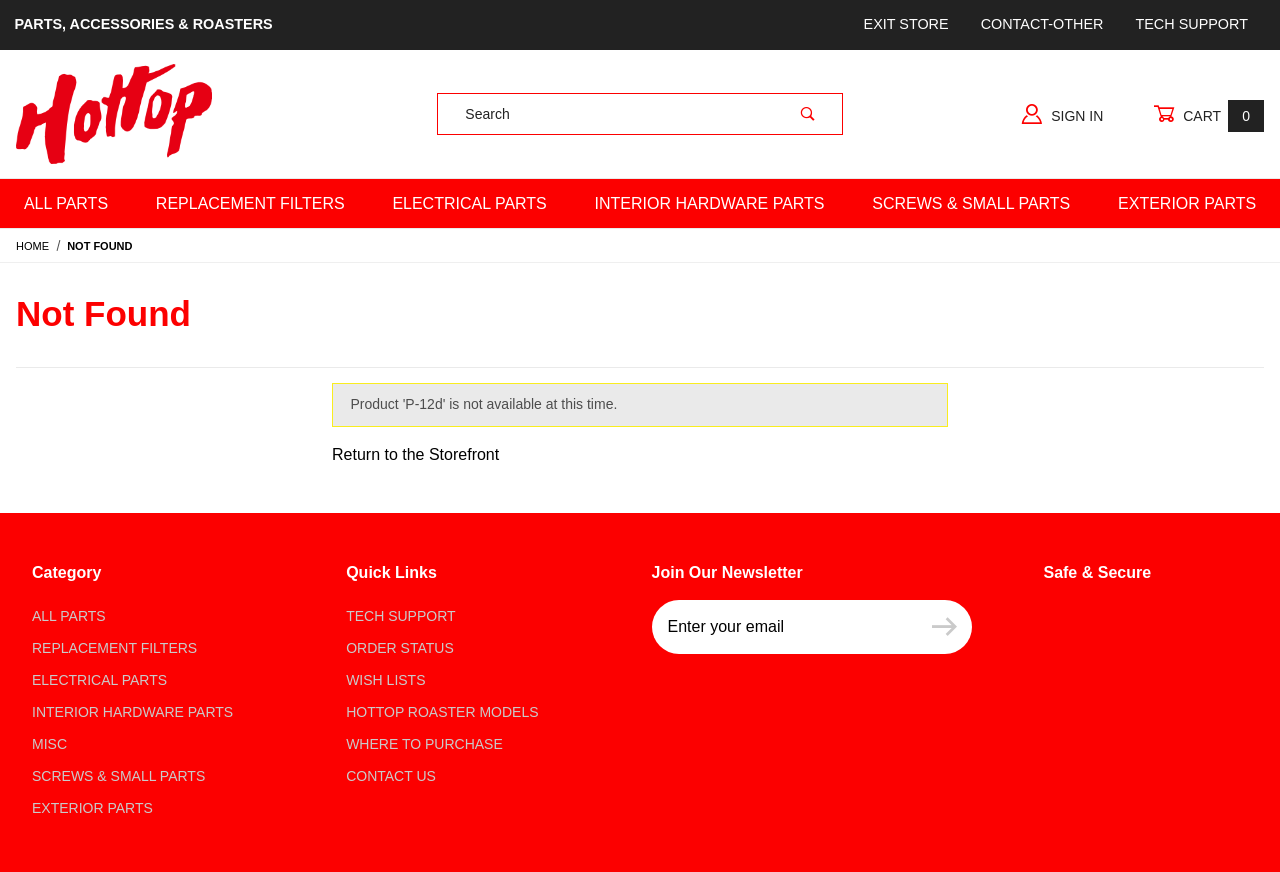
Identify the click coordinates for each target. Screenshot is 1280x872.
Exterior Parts (92, 808)
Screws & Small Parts (971, 203)
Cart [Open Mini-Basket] (1208, 115)
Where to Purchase (424, 744)
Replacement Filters (250, 203)
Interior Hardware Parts (710, 203)
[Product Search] (605, 114)
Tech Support (1191, 24)
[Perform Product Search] (808, 114)
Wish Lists (385, 680)
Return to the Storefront (415, 454)
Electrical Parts (469, 203)
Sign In (1062, 114)
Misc (49, 744)
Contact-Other (1042, 24)
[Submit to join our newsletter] (944, 627)
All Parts (66, 203)
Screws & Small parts (118, 776)
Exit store (906, 24)
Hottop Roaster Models (442, 712)
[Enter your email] (784, 627)
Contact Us (391, 776)
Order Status (400, 648)
